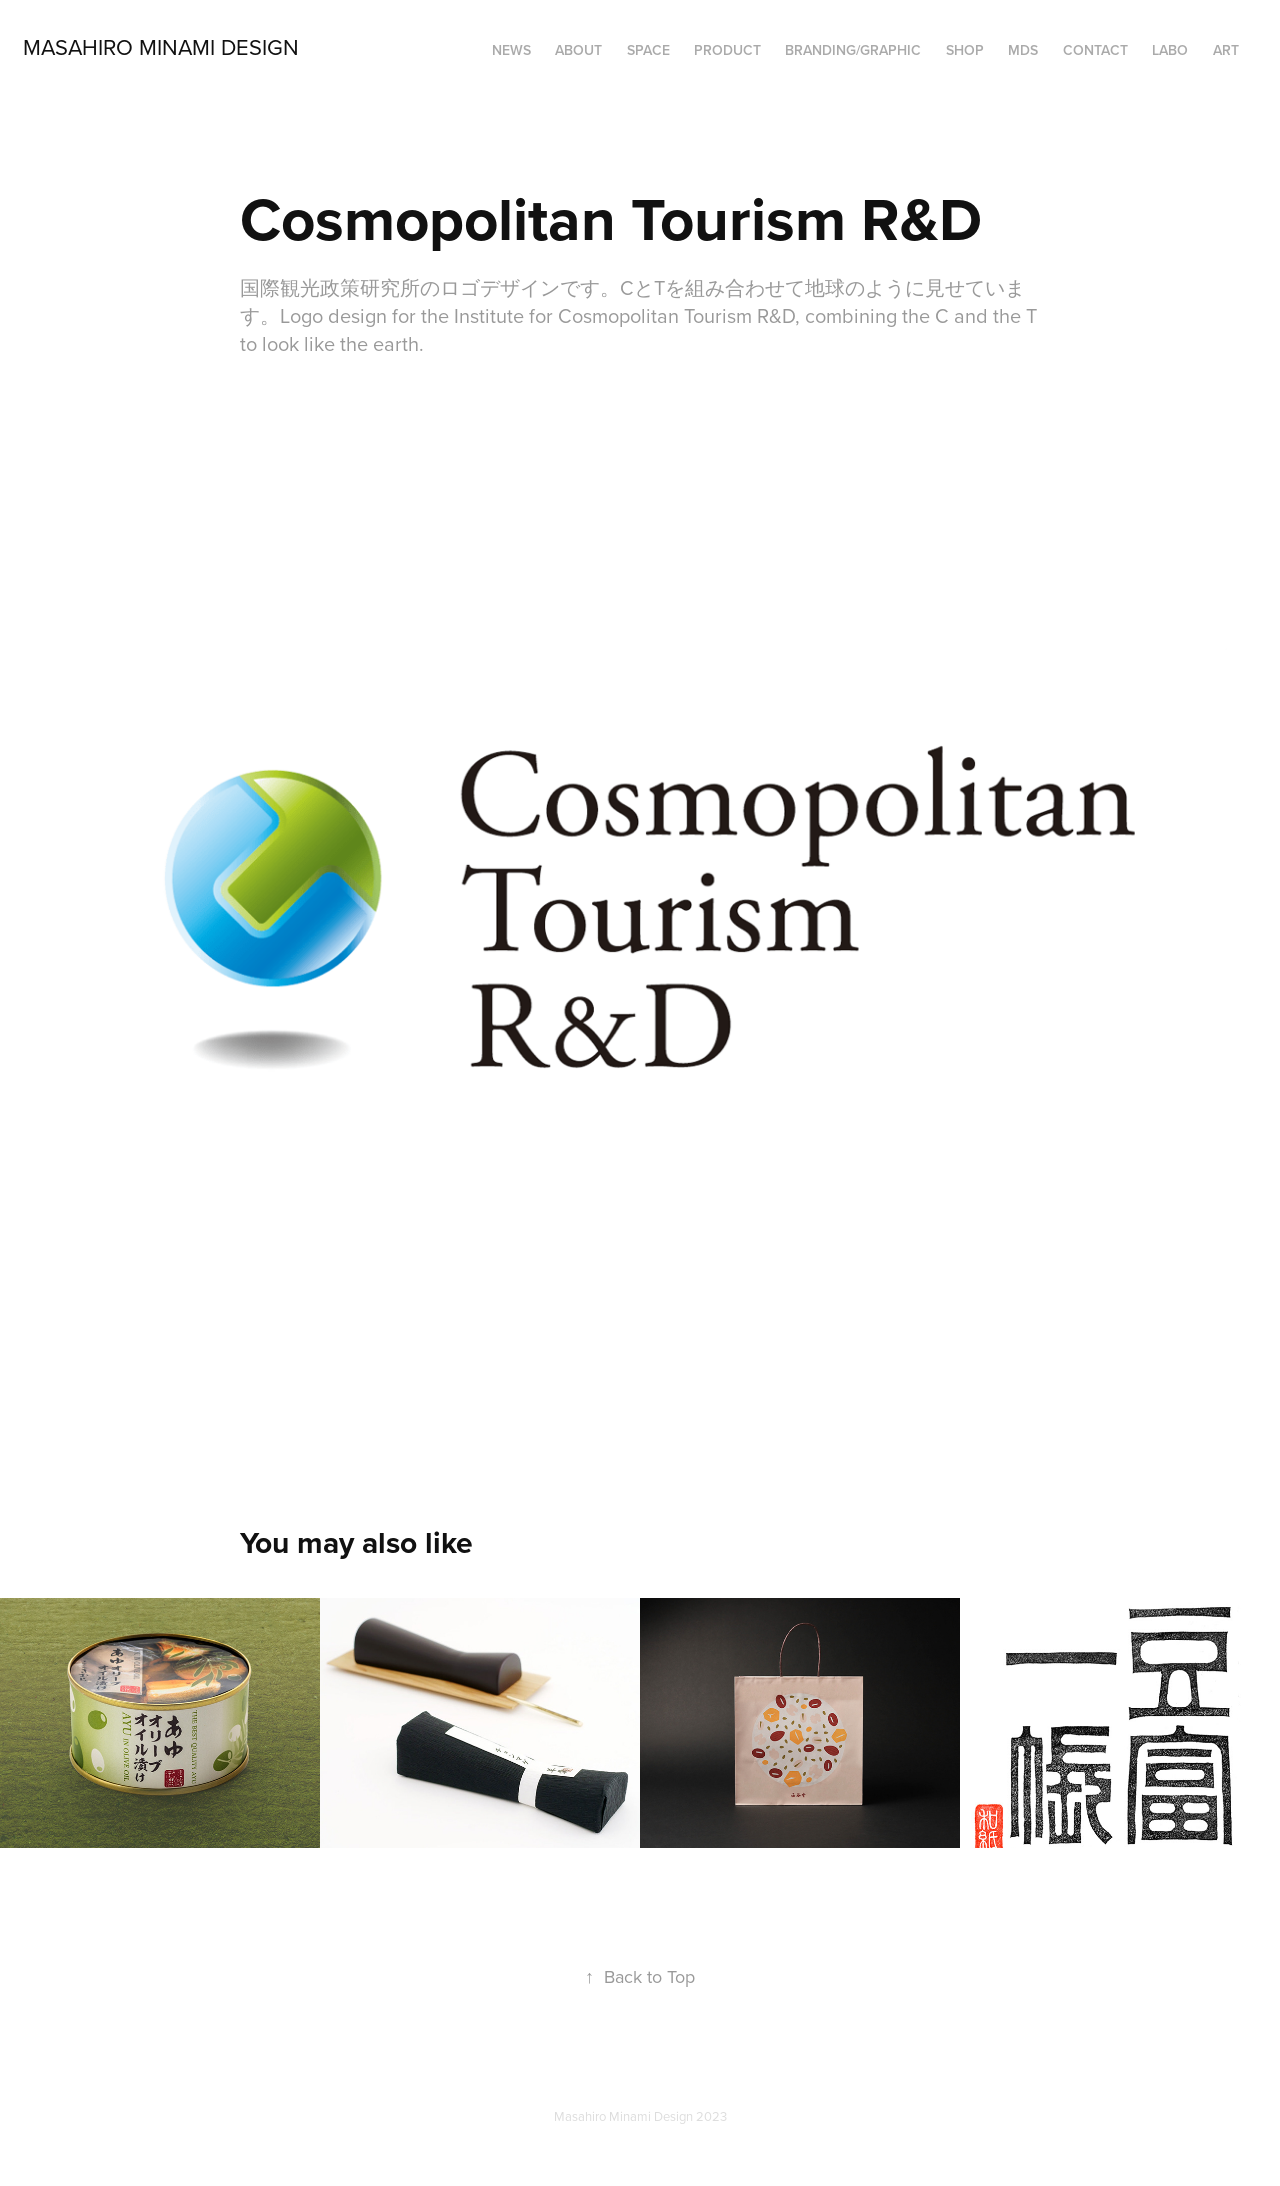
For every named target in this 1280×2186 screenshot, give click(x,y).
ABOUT (578, 50)
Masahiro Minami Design (161, 46)
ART (1226, 50)
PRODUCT (727, 50)
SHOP (965, 50)
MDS (1023, 50)
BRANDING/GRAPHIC (853, 50)
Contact (1095, 50)
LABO (1170, 50)
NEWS (511, 50)
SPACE (648, 50)
